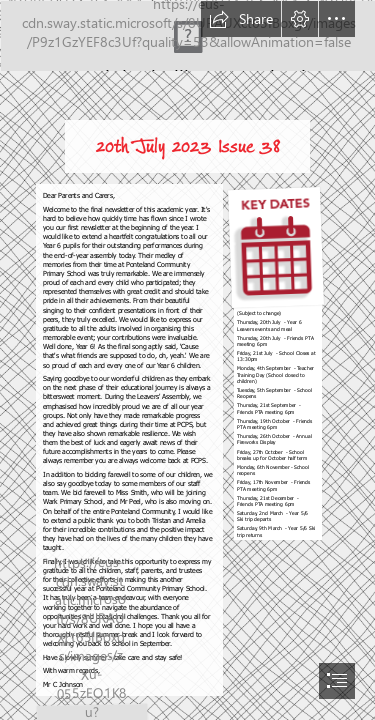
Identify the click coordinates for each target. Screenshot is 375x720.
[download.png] (275, 361)
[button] (241, 19)
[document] (187, 360)
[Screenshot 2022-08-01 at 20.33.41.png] (187, 35)
